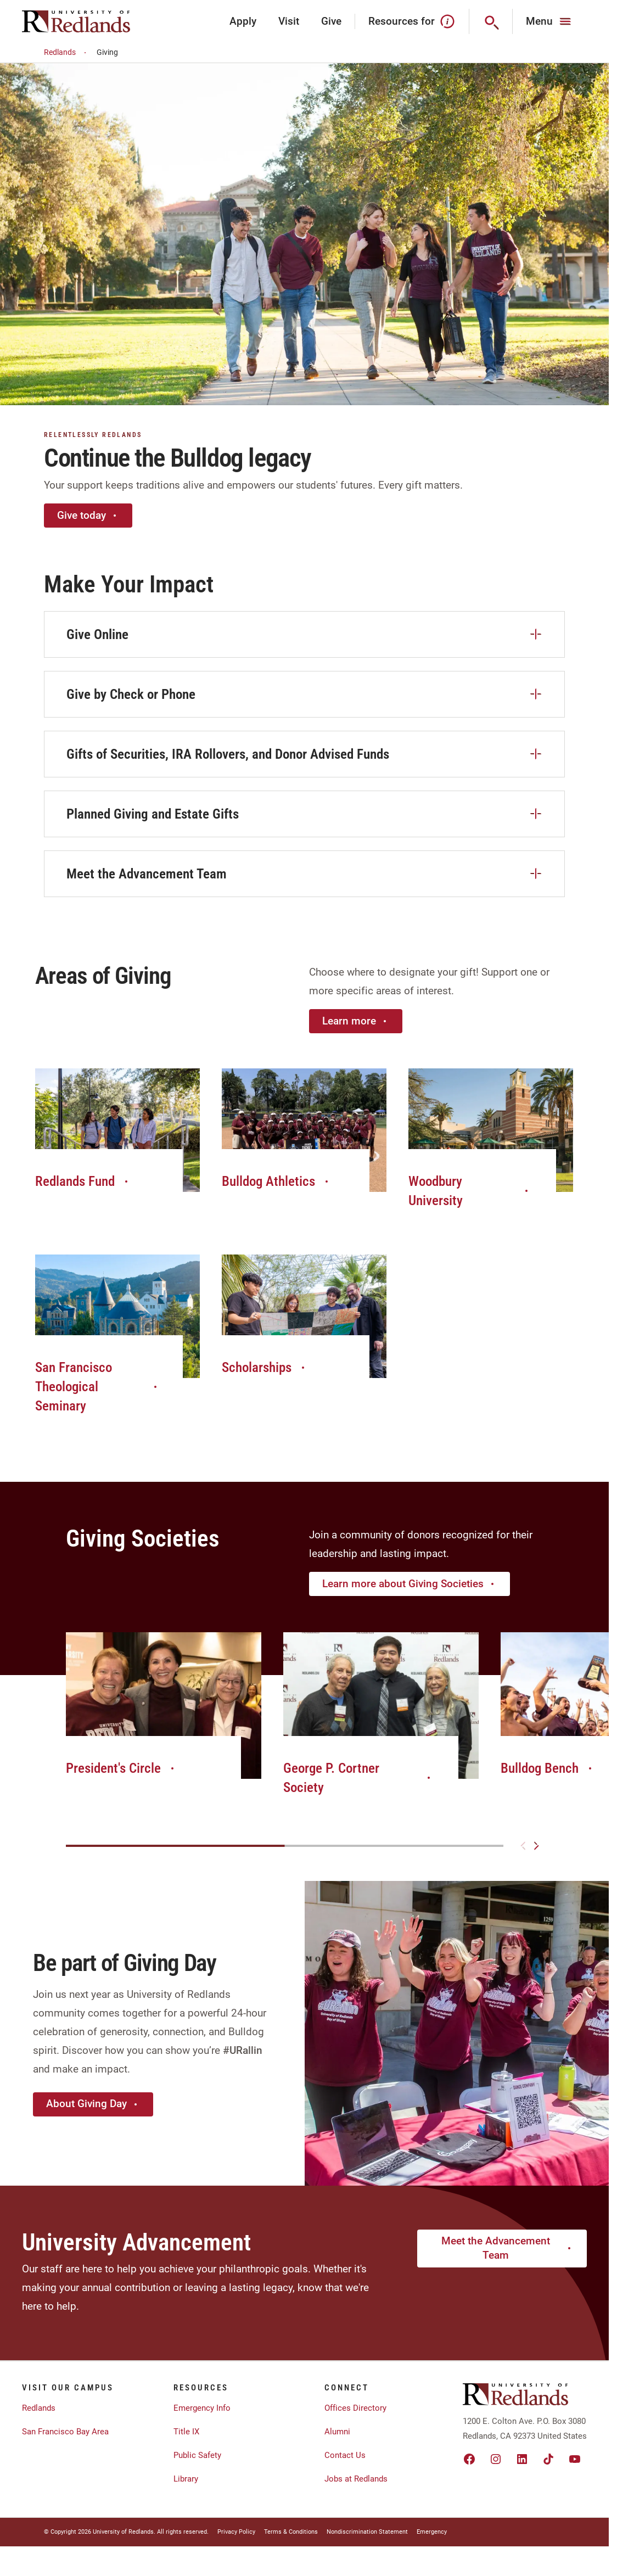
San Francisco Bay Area (65, 2432)
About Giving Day (93, 2103)
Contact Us (345, 2455)
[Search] (491, 21)
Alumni (337, 2432)
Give (331, 21)
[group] (163, 1716)
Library (185, 2479)
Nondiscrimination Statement (367, 2531)
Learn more (355, 1021)
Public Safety (197, 2455)
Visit (288, 21)
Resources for (412, 21)
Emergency (432, 2531)
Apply (242, 21)
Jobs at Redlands (356, 2479)
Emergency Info (202, 2408)
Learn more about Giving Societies (409, 1583)
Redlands (66, 52)
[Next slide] (536, 1846)
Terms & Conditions (291, 2531)
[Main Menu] (550, 21)
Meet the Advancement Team (507, 2248)
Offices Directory (355, 2408)
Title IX (186, 2432)
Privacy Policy (236, 2531)
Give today (88, 515)
